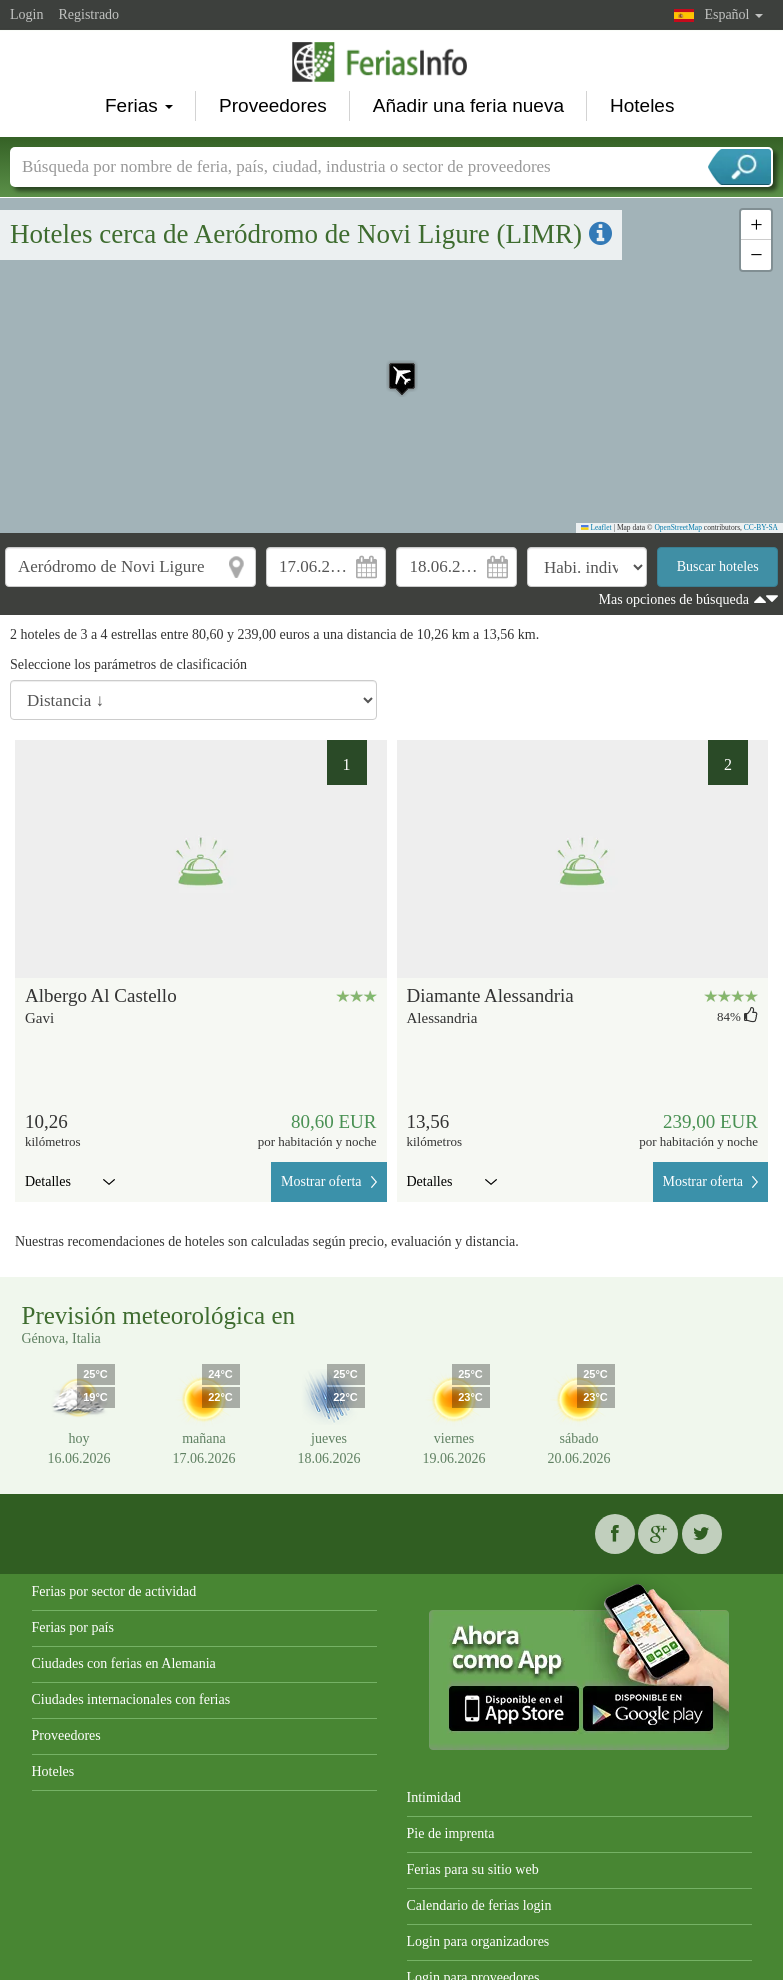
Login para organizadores (478, 1941)
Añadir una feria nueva (468, 105)
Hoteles (642, 105)
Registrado (88, 14)
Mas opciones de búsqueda (673, 599)
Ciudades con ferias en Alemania (124, 1663)
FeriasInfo (392, 62)
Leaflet (596, 527)
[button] (392, 366)
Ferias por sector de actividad (114, 1591)
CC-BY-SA (761, 527)
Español (733, 14)
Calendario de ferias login (479, 1905)
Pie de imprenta (451, 1833)
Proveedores (273, 105)
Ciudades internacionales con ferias (131, 1699)
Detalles (70, 1181)
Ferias (139, 105)
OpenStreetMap (678, 527)
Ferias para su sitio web (473, 1869)
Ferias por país (73, 1627)
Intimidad (434, 1797)
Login (26, 14)
